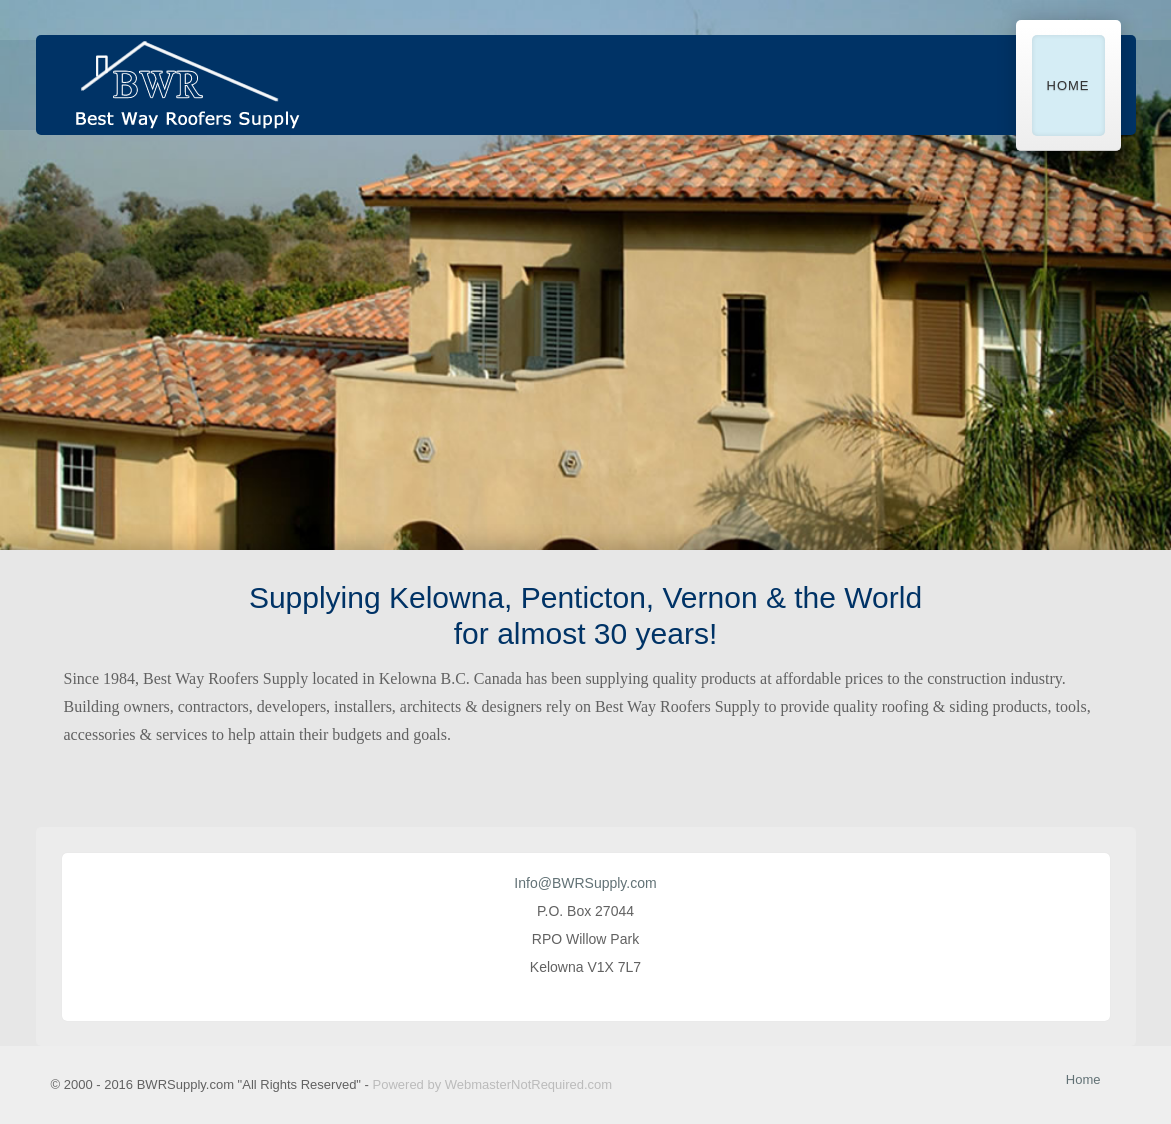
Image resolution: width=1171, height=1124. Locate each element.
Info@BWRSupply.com (585, 883)
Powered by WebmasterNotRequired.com (493, 1084)
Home (1068, 85)
